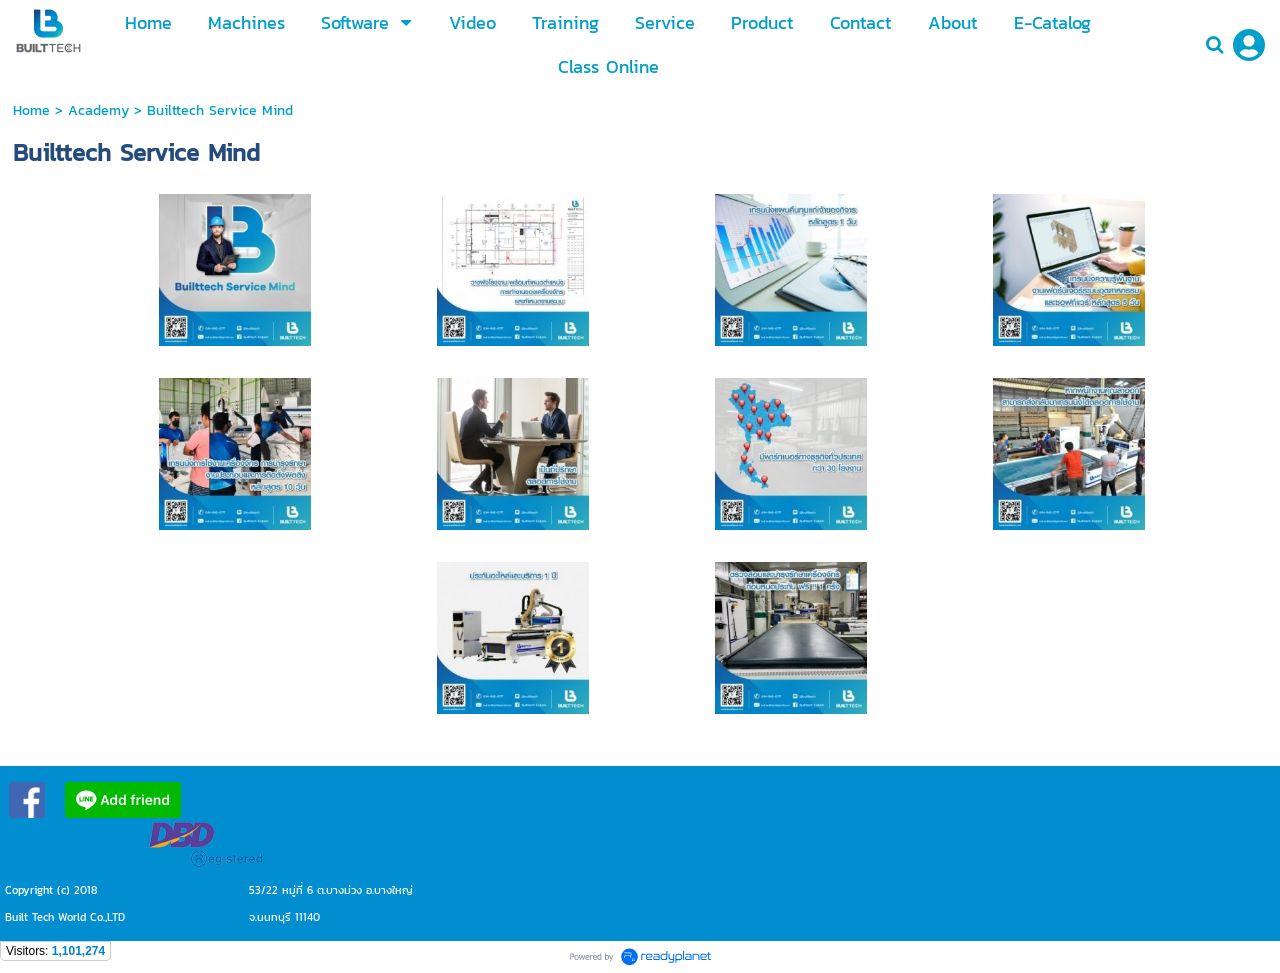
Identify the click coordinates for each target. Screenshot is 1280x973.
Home (31, 110)
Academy (98, 110)
